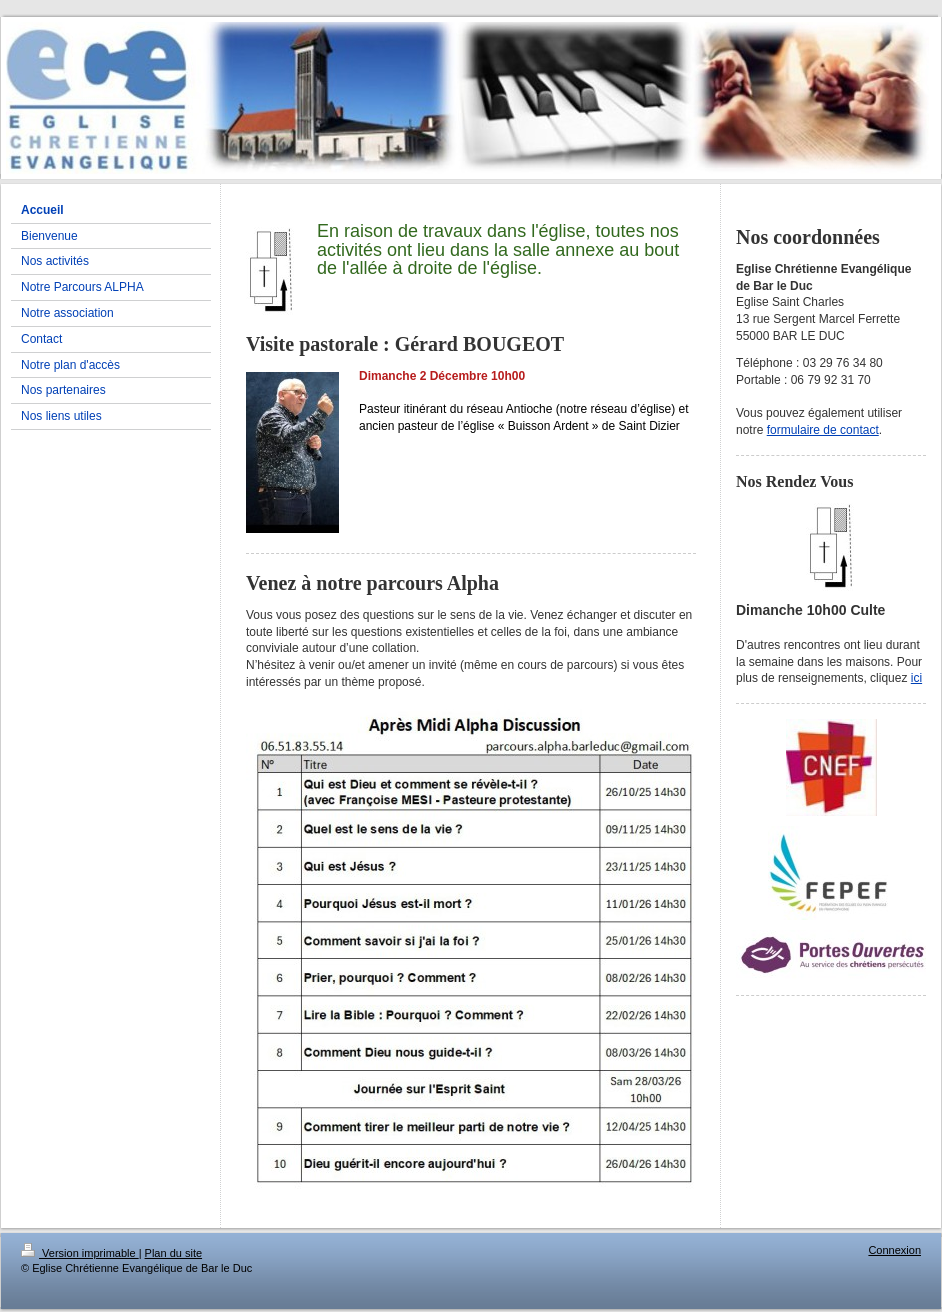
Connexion (894, 1250)
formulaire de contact (823, 430)
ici (916, 678)
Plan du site (173, 1253)
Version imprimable (80, 1253)
